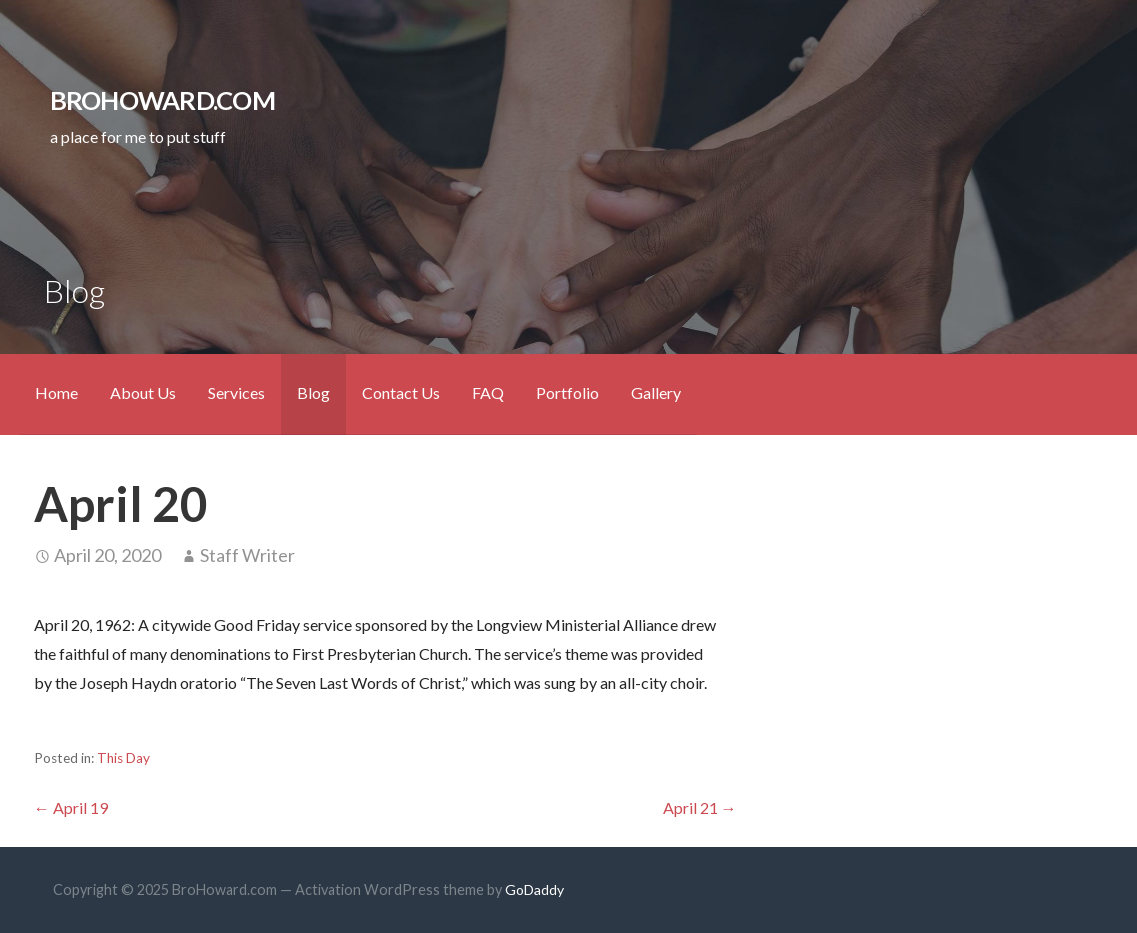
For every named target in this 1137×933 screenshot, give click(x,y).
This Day (123, 758)
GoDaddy (534, 889)
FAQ (488, 392)
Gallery (656, 392)
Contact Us (401, 392)
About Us (143, 392)
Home (56, 392)
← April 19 (71, 807)
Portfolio (567, 392)
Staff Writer (247, 555)
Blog (313, 392)
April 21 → (700, 807)
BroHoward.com (162, 100)
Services (236, 392)
